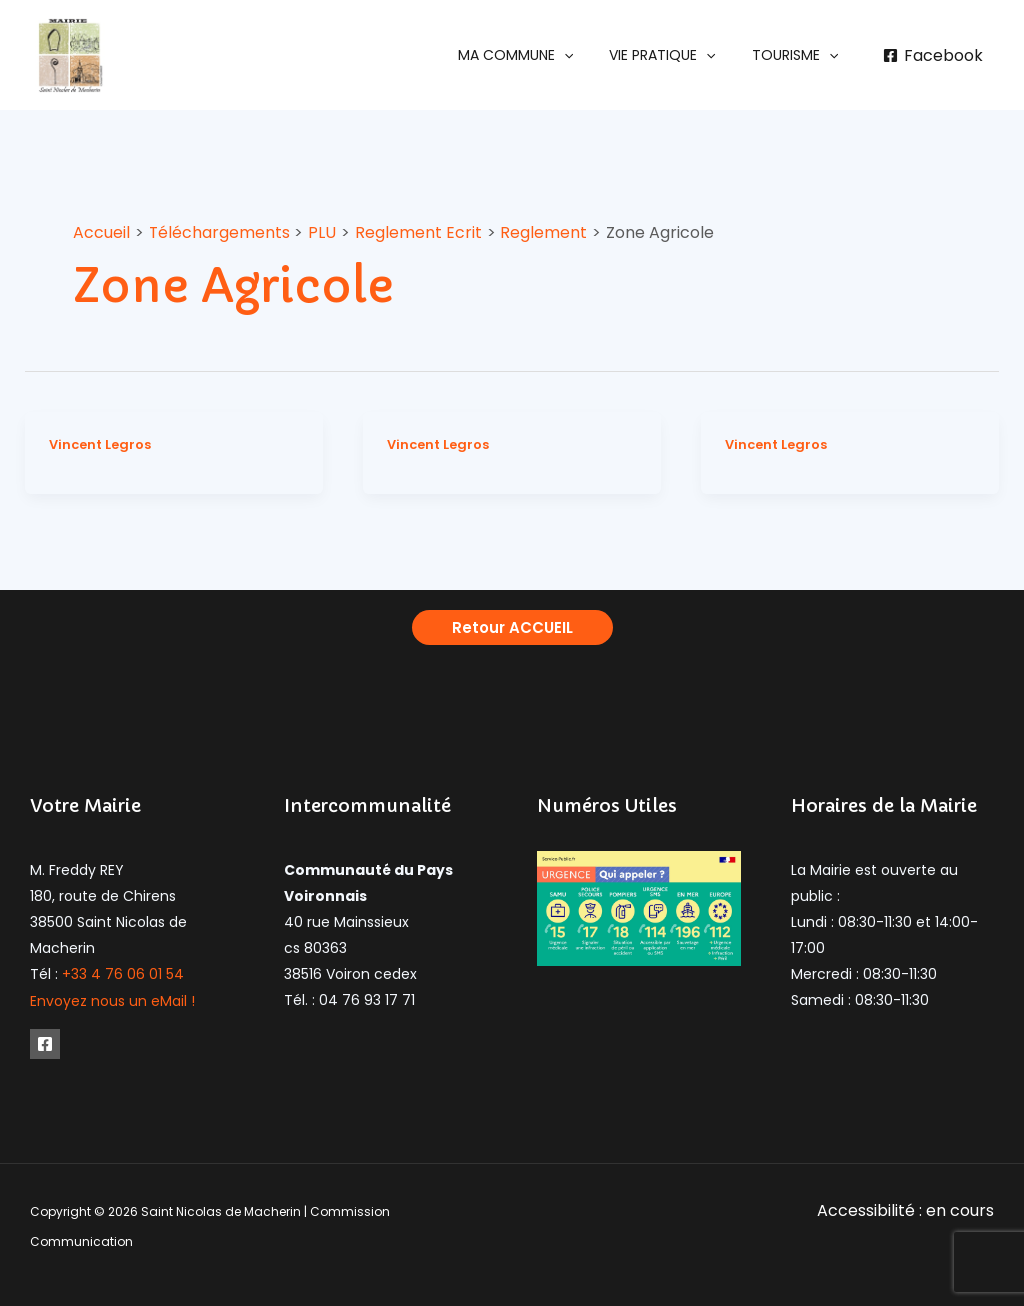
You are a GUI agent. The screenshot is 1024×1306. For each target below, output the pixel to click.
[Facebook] (932, 56)
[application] (584, 55)
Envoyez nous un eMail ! (112, 1000)
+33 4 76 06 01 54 (123, 974)
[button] (535, 55)
